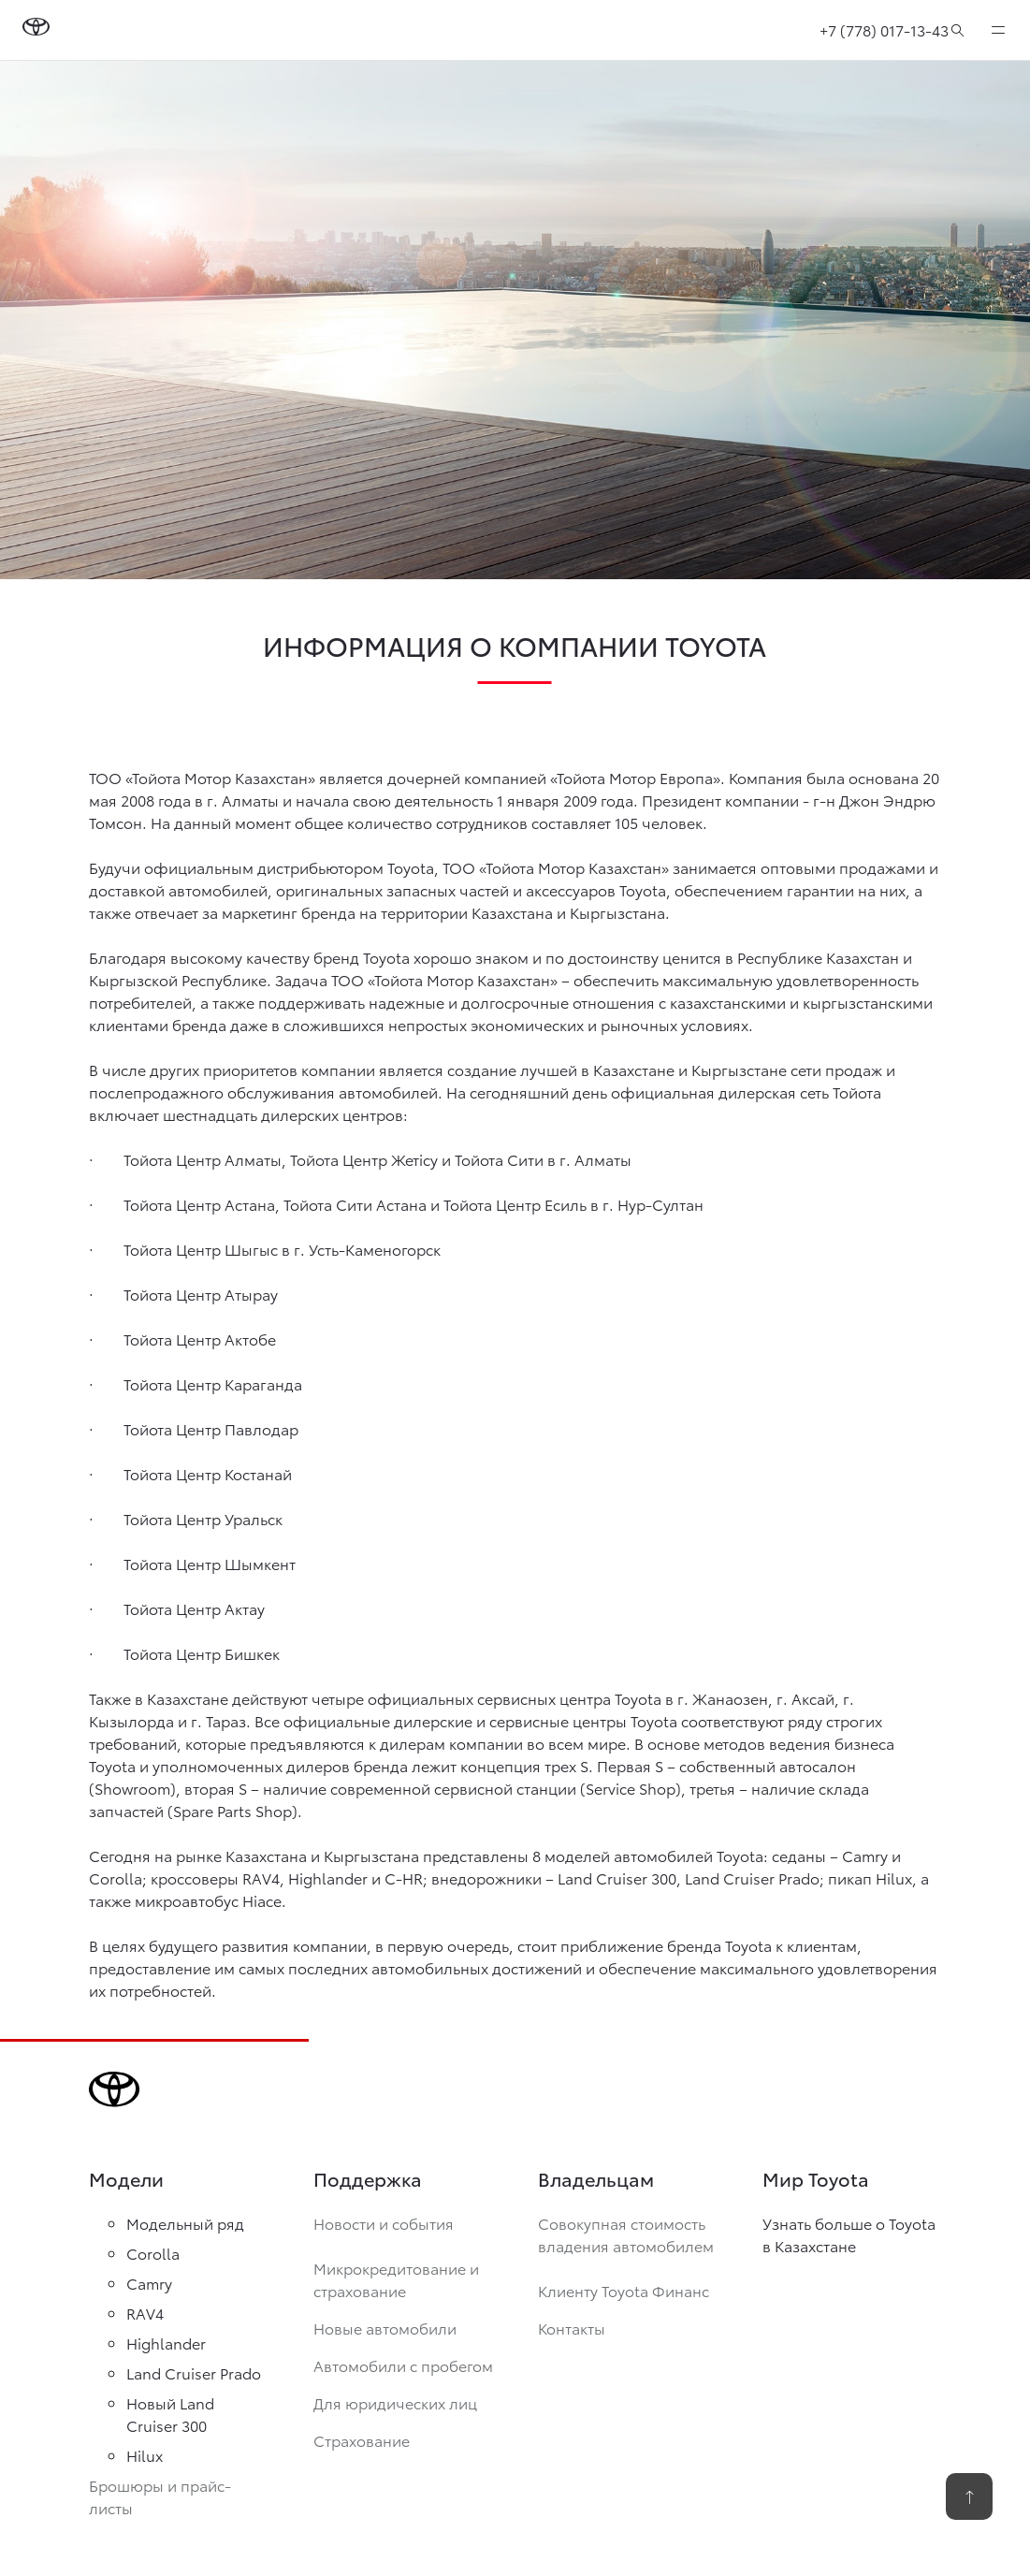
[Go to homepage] (36, 30)
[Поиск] (957, 30)
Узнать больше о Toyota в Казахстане (849, 2234)
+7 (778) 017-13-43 (884, 29)
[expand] (998, 30)
